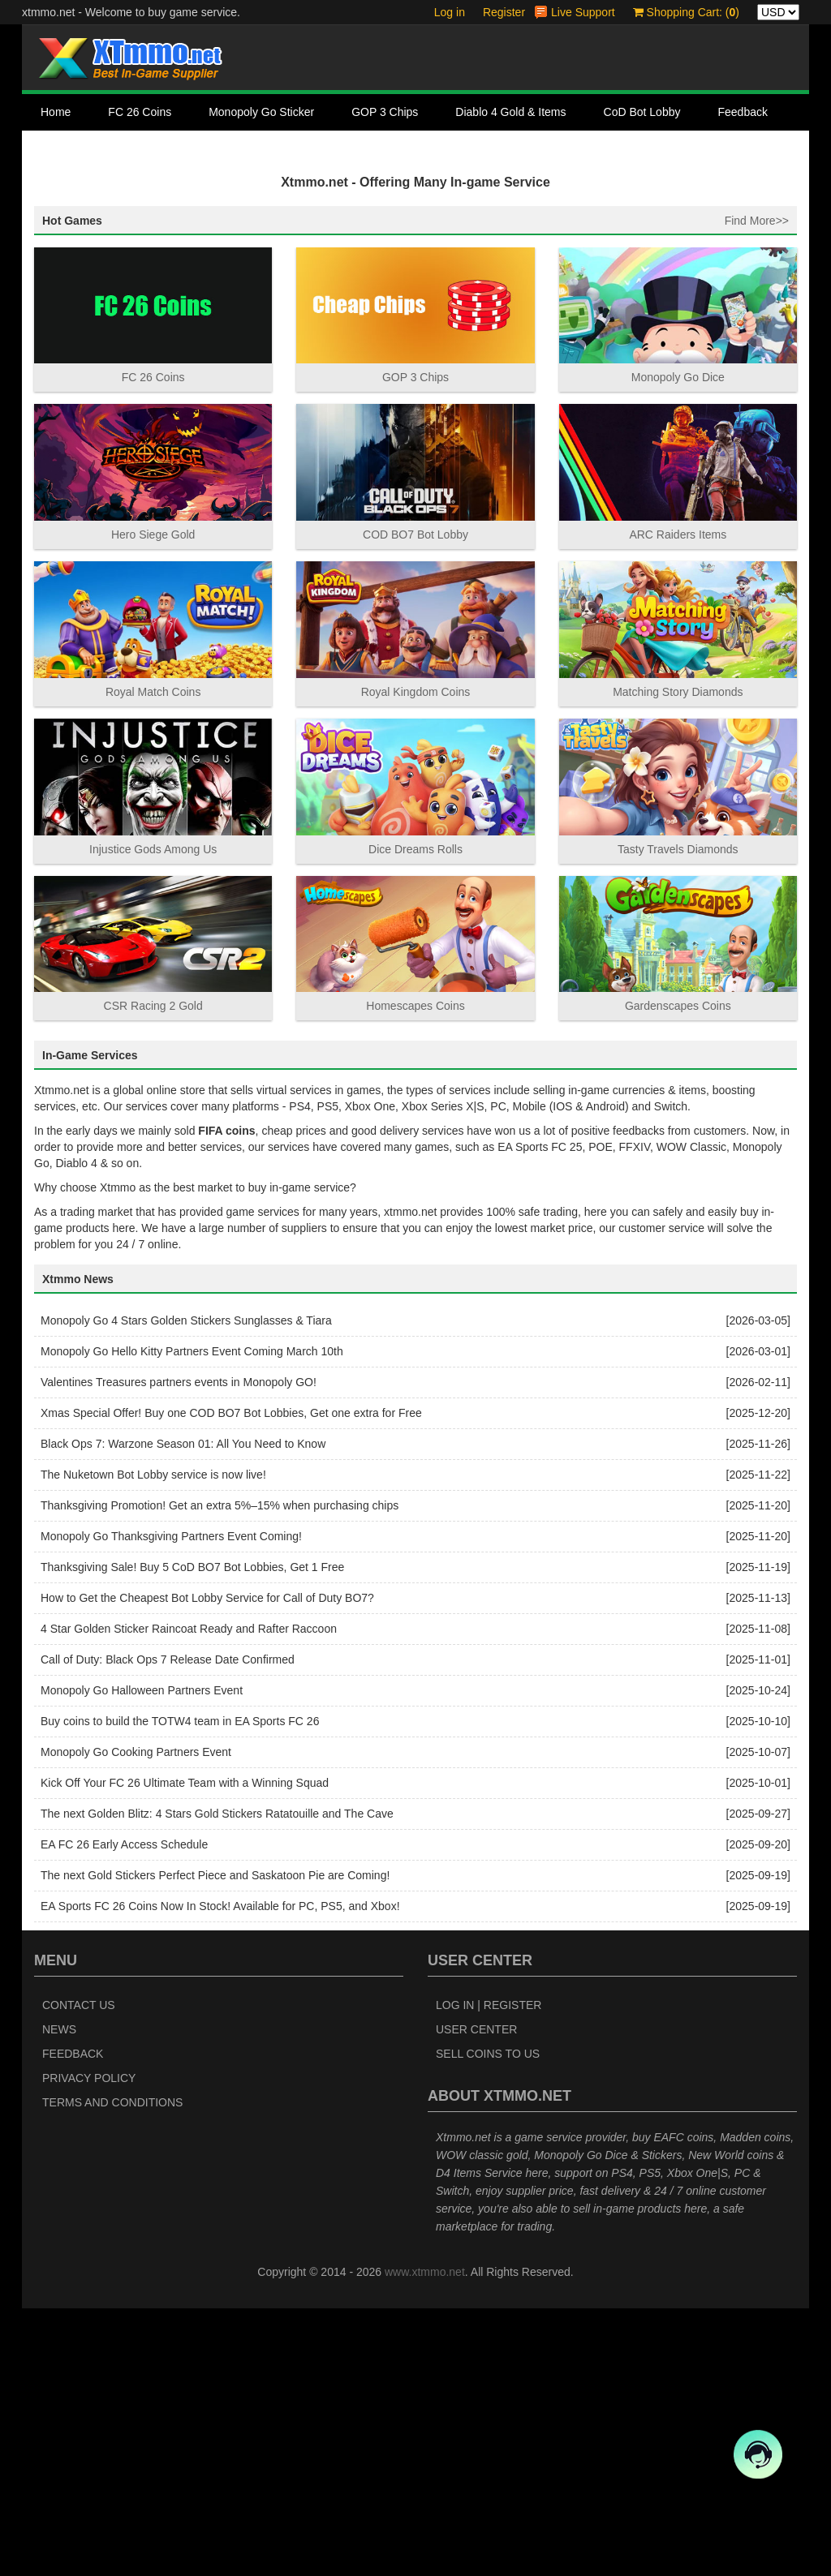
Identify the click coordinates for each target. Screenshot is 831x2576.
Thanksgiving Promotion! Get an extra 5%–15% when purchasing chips (219, 1773)
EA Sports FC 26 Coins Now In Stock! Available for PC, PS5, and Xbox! (220, 2174)
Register (504, 12)
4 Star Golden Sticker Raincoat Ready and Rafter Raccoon (189, 1897)
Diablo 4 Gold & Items (510, 111)
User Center (476, 2296)
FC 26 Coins (139, 111)
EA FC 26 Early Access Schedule (124, 2112)
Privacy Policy (89, 2345)
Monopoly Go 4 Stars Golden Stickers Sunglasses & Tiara (186, 1588)
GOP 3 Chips (384, 111)
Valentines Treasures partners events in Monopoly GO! (178, 1650)
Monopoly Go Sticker (261, 111)
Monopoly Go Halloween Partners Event (142, 1958)
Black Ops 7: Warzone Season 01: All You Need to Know (183, 1712)
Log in (449, 12)
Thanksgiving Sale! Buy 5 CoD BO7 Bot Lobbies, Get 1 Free (192, 1835)
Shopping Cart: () (686, 12)
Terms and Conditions (112, 2369)
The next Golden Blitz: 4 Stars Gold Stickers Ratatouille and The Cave (217, 2082)
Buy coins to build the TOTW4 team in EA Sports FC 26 (180, 1989)
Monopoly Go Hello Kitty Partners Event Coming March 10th (192, 1619)
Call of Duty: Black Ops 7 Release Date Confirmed (168, 1927)
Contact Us (69, 148)
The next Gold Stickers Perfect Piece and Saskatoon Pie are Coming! (215, 2143)
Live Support (583, 12)
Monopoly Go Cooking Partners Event (136, 2020)
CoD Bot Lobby (642, 111)
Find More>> (757, 488)
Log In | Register (488, 2272)
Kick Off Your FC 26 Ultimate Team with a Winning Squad (185, 2051)
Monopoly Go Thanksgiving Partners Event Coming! (171, 1804)
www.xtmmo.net (425, 2539)
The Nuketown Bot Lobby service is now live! (153, 1743)
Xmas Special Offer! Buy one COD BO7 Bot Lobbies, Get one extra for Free (231, 1681)
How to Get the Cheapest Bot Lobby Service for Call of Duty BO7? (207, 1866)
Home (56, 111)
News (59, 2296)
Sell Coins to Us (488, 2321)
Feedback (742, 111)
